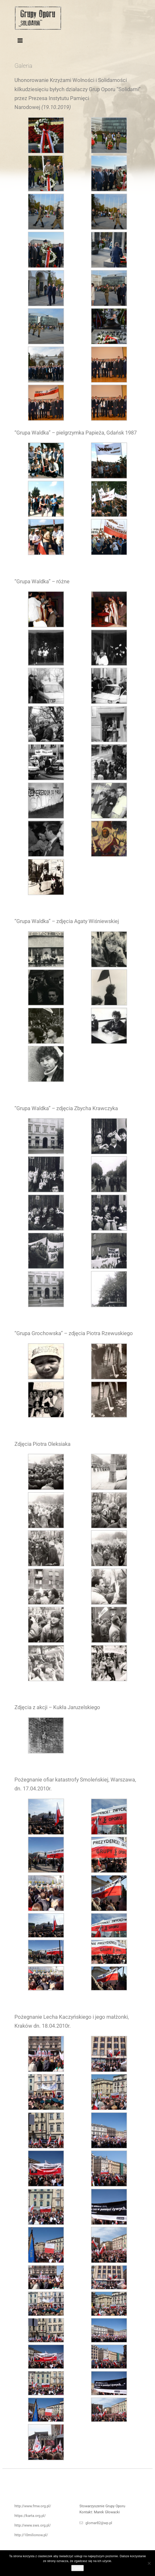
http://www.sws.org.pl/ (32, 2525)
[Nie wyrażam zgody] (149, 2563)
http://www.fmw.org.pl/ (32, 2506)
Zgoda (77, 2568)
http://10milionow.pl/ (31, 2535)
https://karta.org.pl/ (30, 2516)
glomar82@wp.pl (95, 2523)
